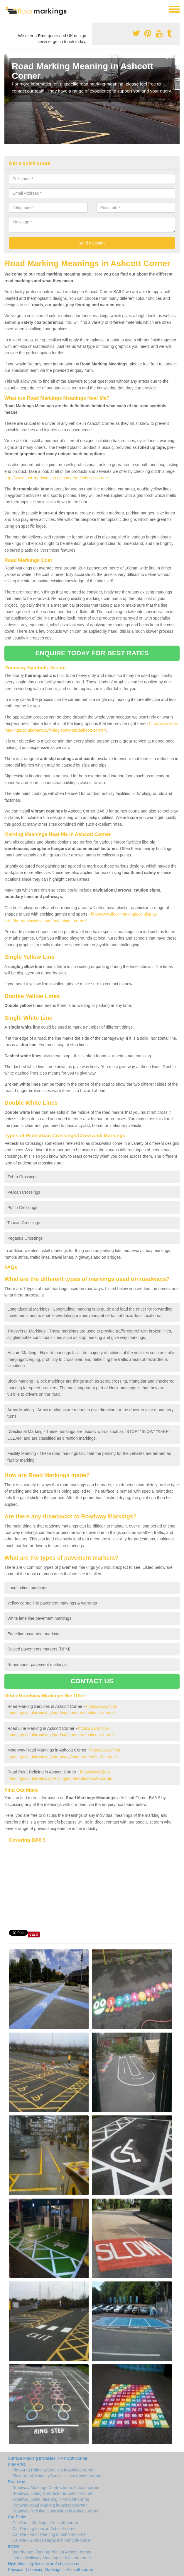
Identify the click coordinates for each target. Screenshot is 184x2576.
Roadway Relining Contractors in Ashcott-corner (56, 2511)
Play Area (17, 2464)
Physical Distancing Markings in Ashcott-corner (50, 2569)
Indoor (14, 2546)
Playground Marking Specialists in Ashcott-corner (57, 2476)
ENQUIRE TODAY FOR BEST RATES (91, 653)
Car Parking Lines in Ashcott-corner (44, 2528)
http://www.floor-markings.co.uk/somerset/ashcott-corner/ (56, 477)
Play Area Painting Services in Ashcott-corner (53, 2470)
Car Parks (17, 2517)
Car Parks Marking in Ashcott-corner (45, 2522)
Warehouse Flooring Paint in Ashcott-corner (52, 2552)
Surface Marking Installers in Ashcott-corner (47, 2458)
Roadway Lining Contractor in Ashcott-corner (53, 2493)
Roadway (16, 2481)
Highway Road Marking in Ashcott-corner (49, 2505)
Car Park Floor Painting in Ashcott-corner (49, 2534)
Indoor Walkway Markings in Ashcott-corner (51, 2558)
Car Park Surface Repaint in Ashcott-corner (51, 2540)
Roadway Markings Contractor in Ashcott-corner (55, 2487)
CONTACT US (91, 1681)
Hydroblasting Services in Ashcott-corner (45, 2563)
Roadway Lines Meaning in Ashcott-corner (50, 2499)
